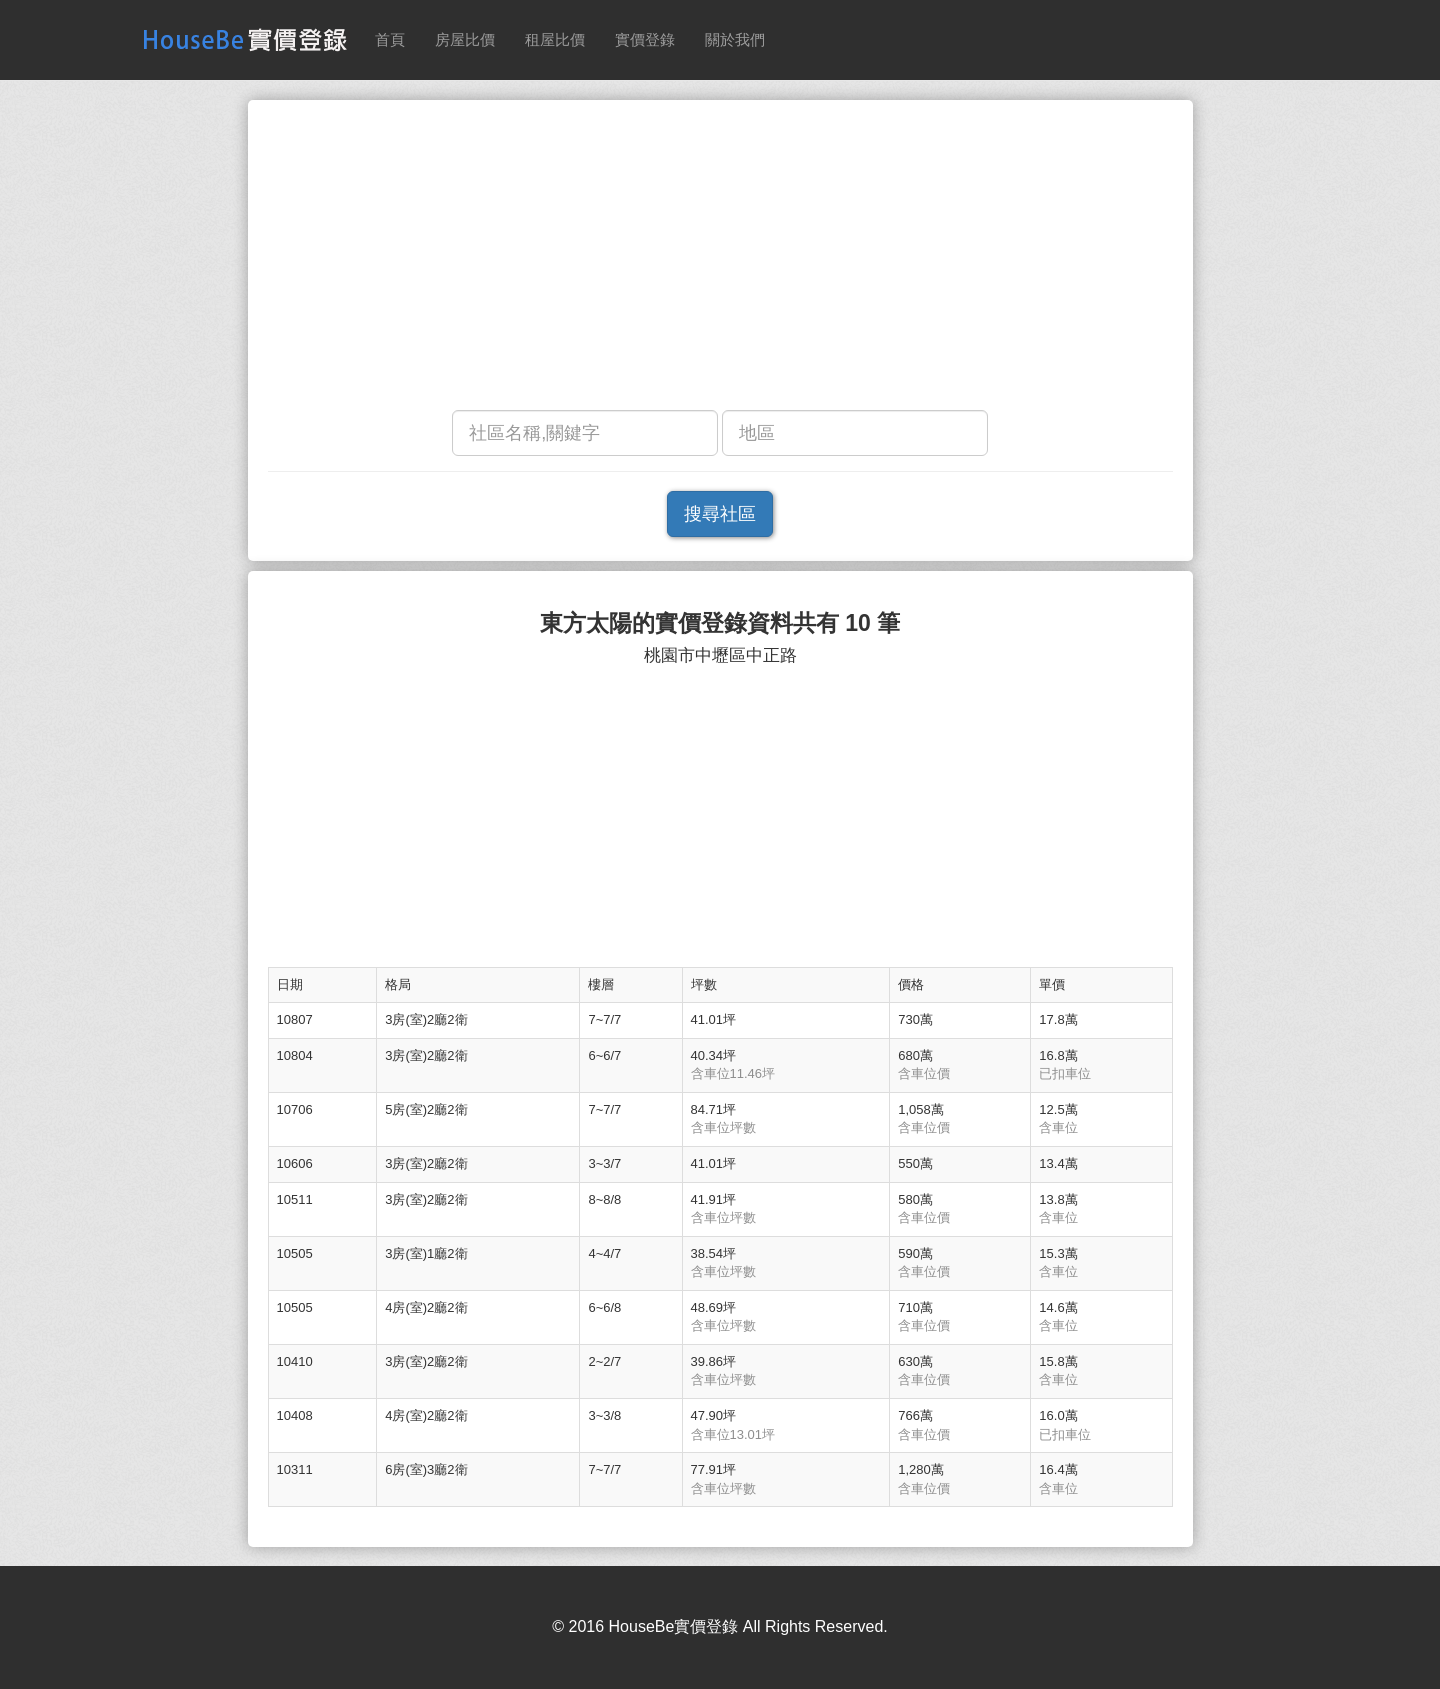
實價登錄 (645, 39)
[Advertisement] (720, 260)
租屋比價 (555, 39)
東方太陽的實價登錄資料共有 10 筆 (720, 623)
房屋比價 (465, 39)
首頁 (390, 39)
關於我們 (735, 39)
